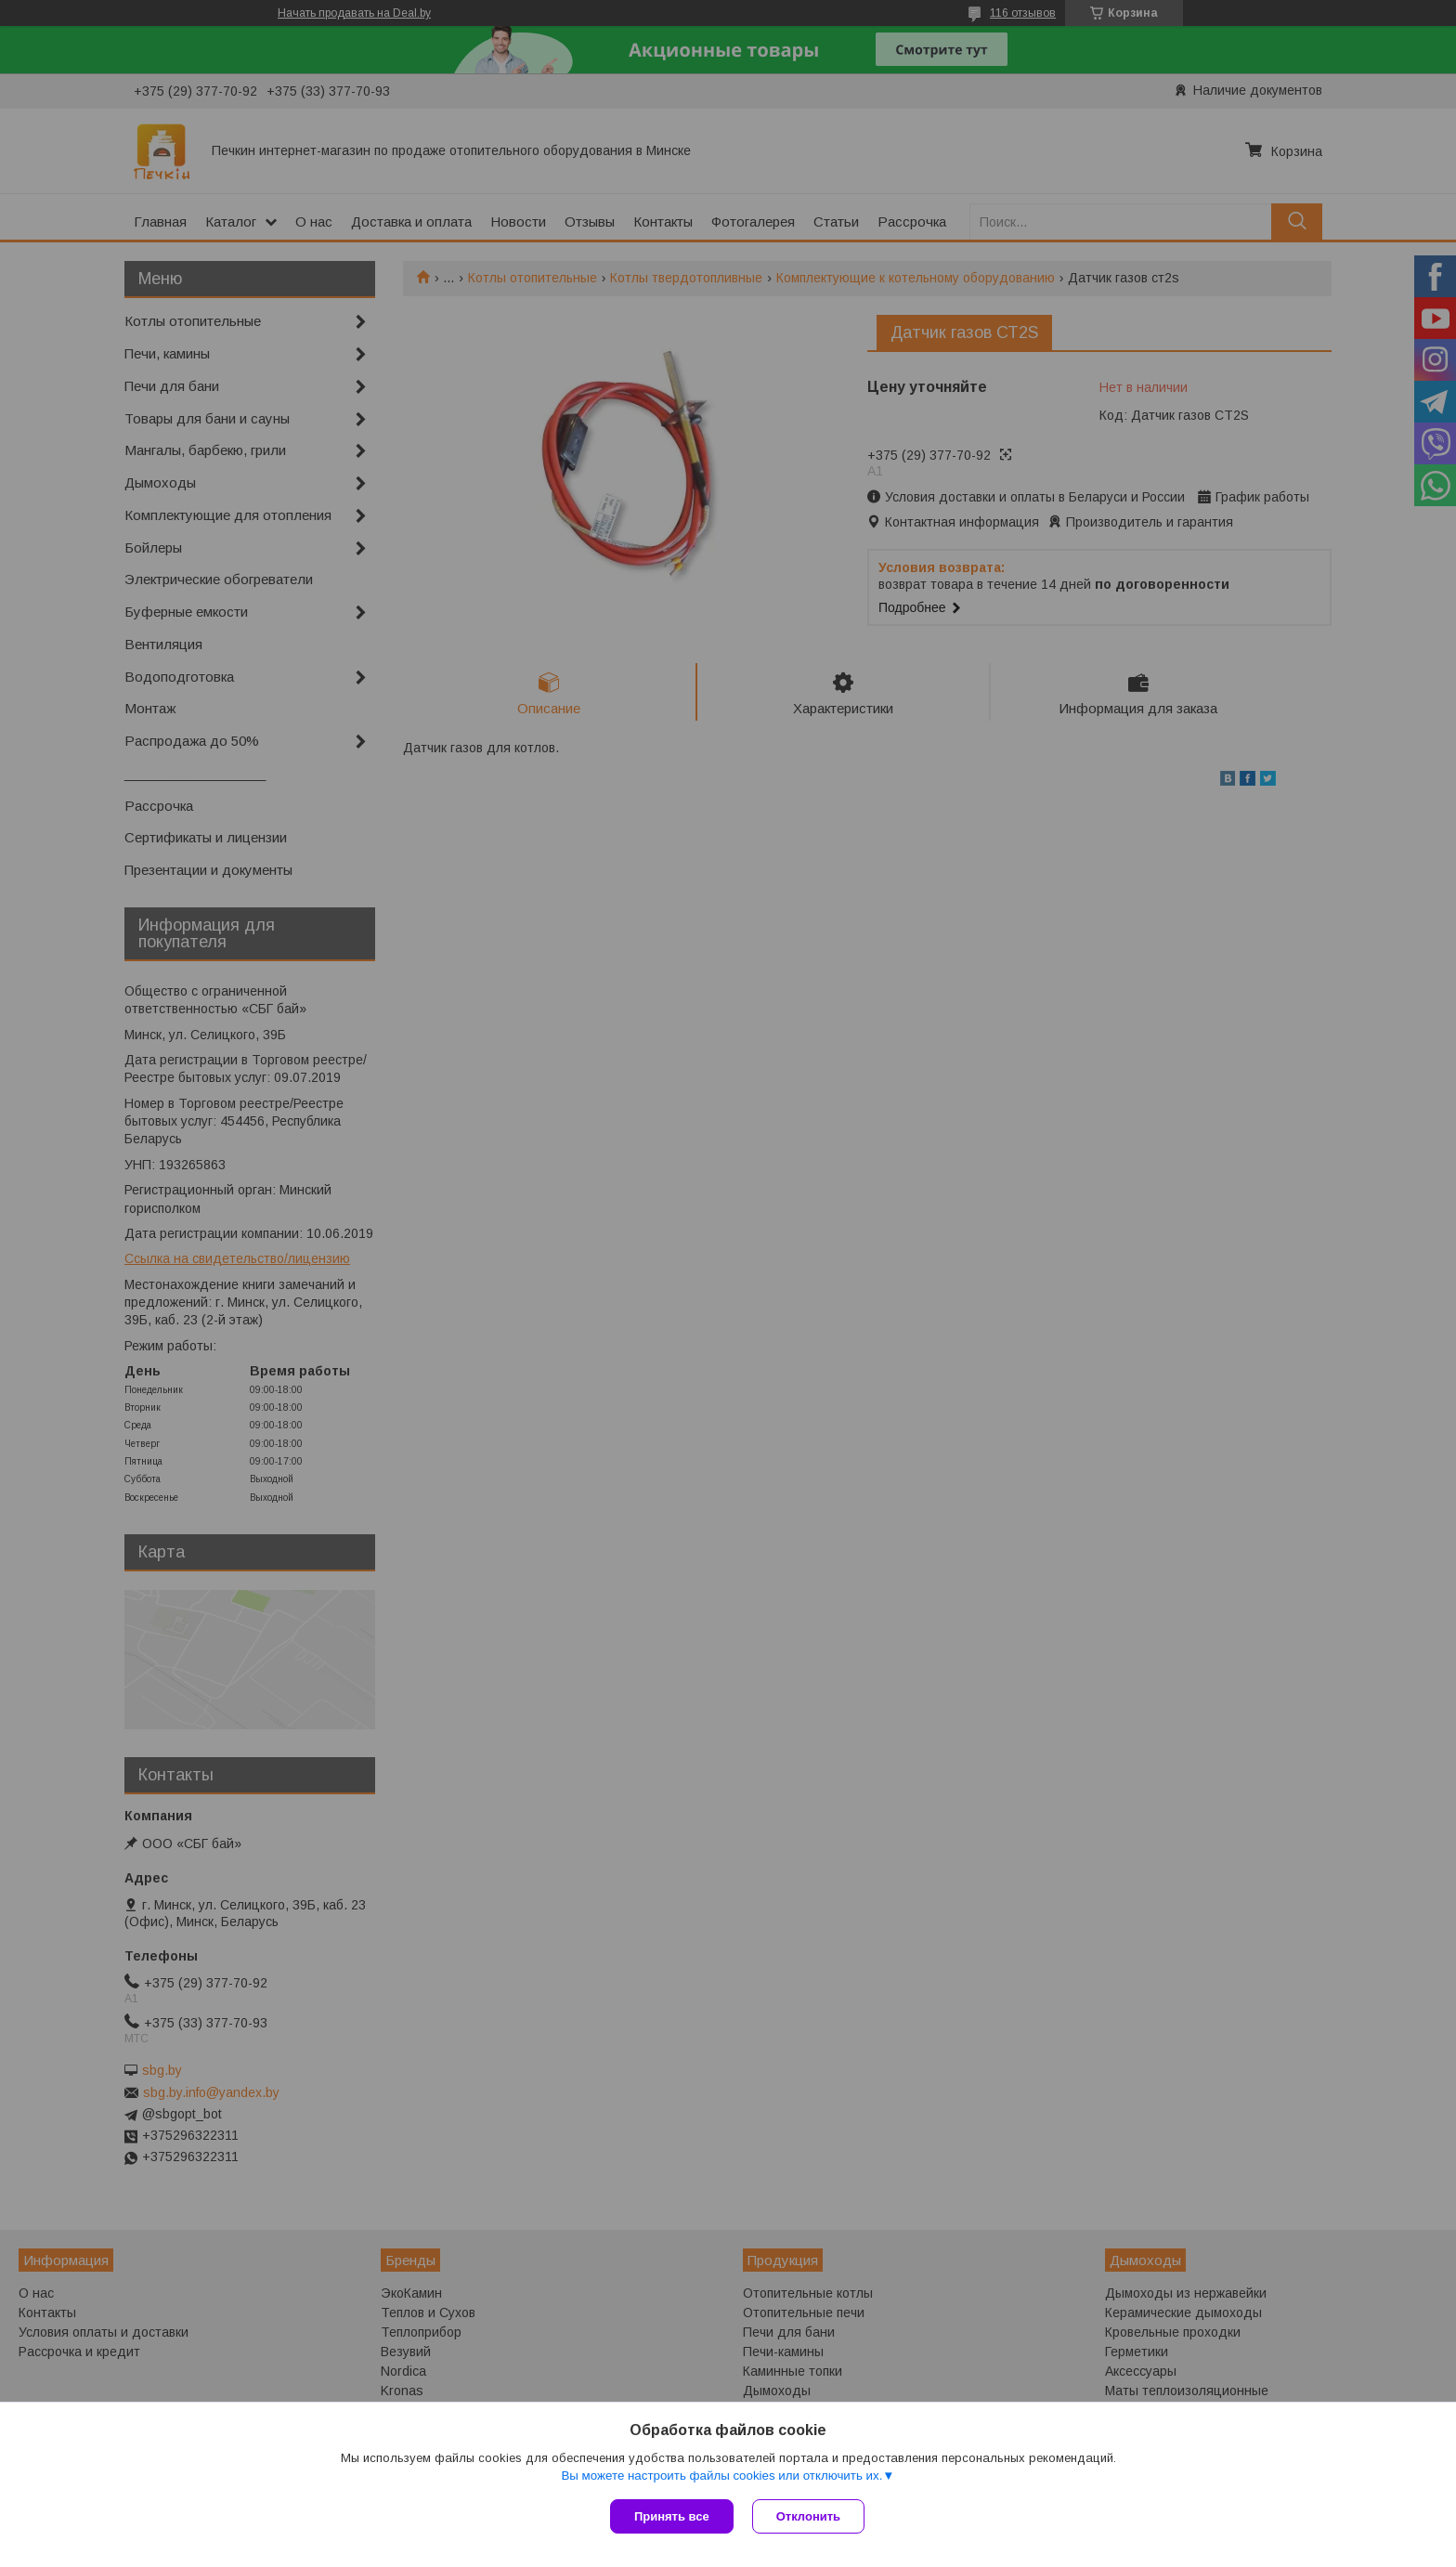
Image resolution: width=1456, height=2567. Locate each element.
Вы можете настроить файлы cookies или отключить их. (721, 2475)
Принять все (671, 2516)
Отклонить (808, 2516)
